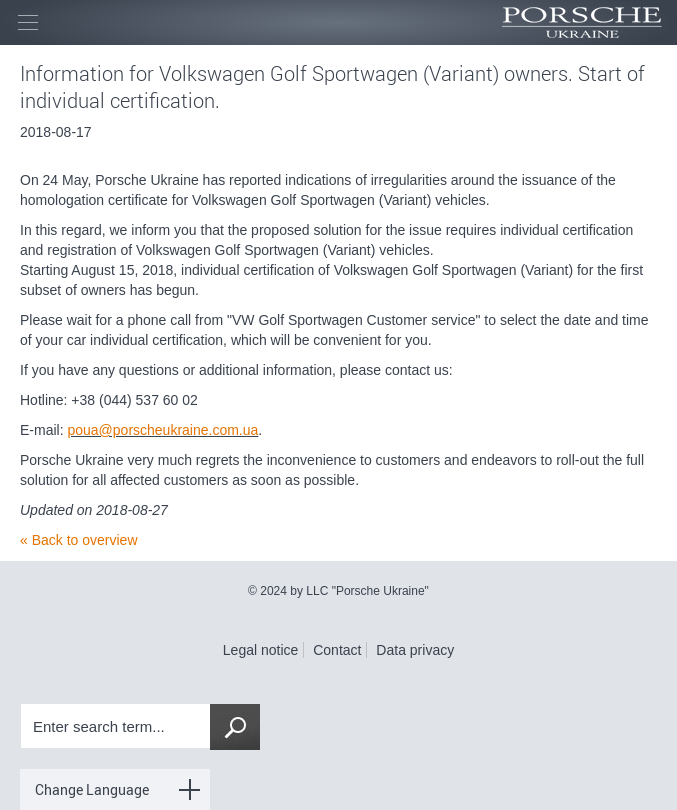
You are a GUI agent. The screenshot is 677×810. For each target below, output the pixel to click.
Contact (337, 650)
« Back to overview (79, 540)
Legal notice (261, 650)
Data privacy (415, 650)
